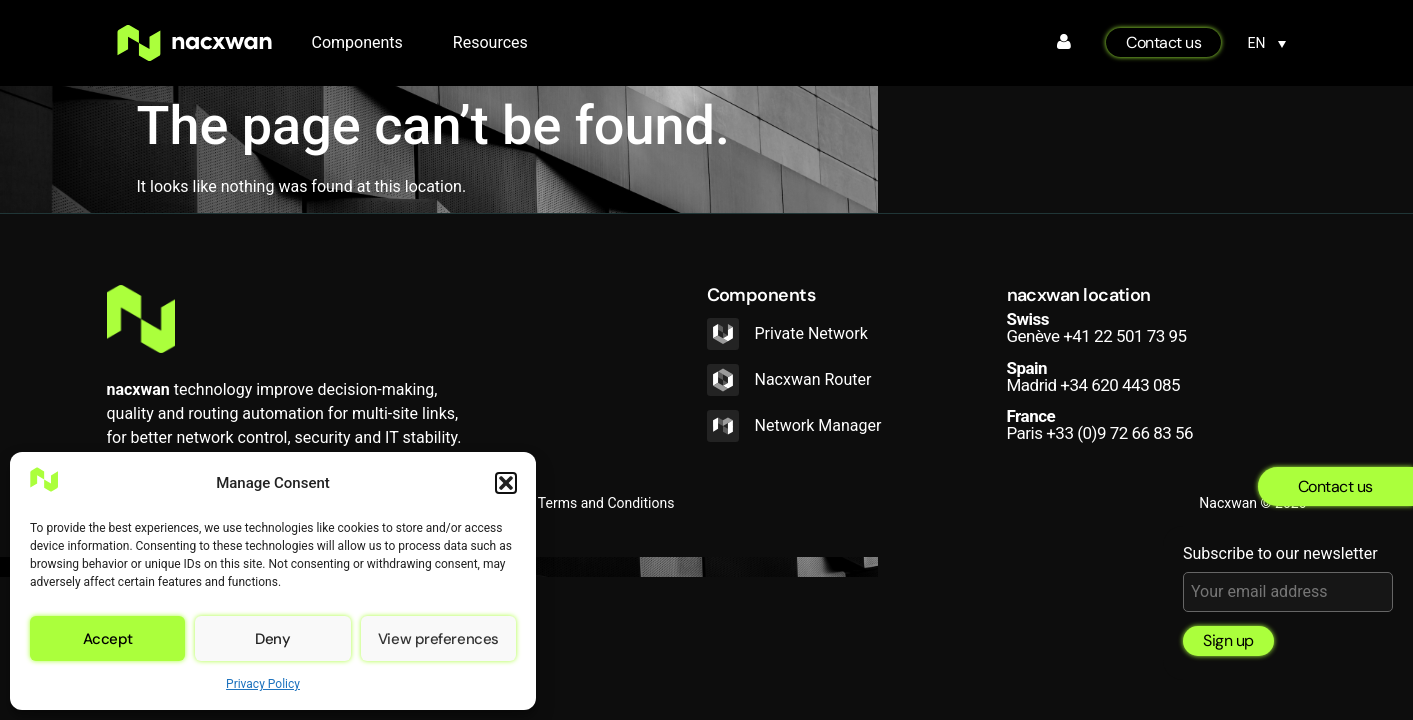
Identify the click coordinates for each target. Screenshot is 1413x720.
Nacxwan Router (813, 379)
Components (362, 43)
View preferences (438, 639)
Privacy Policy (263, 684)
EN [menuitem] (1257, 44)
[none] (1267, 42)
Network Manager (818, 425)
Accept (108, 639)
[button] (506, 483)
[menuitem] (1267, 42)
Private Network (811, 333)
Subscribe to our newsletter (1288, 579)
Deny (272, 639)
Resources (490, 42)
